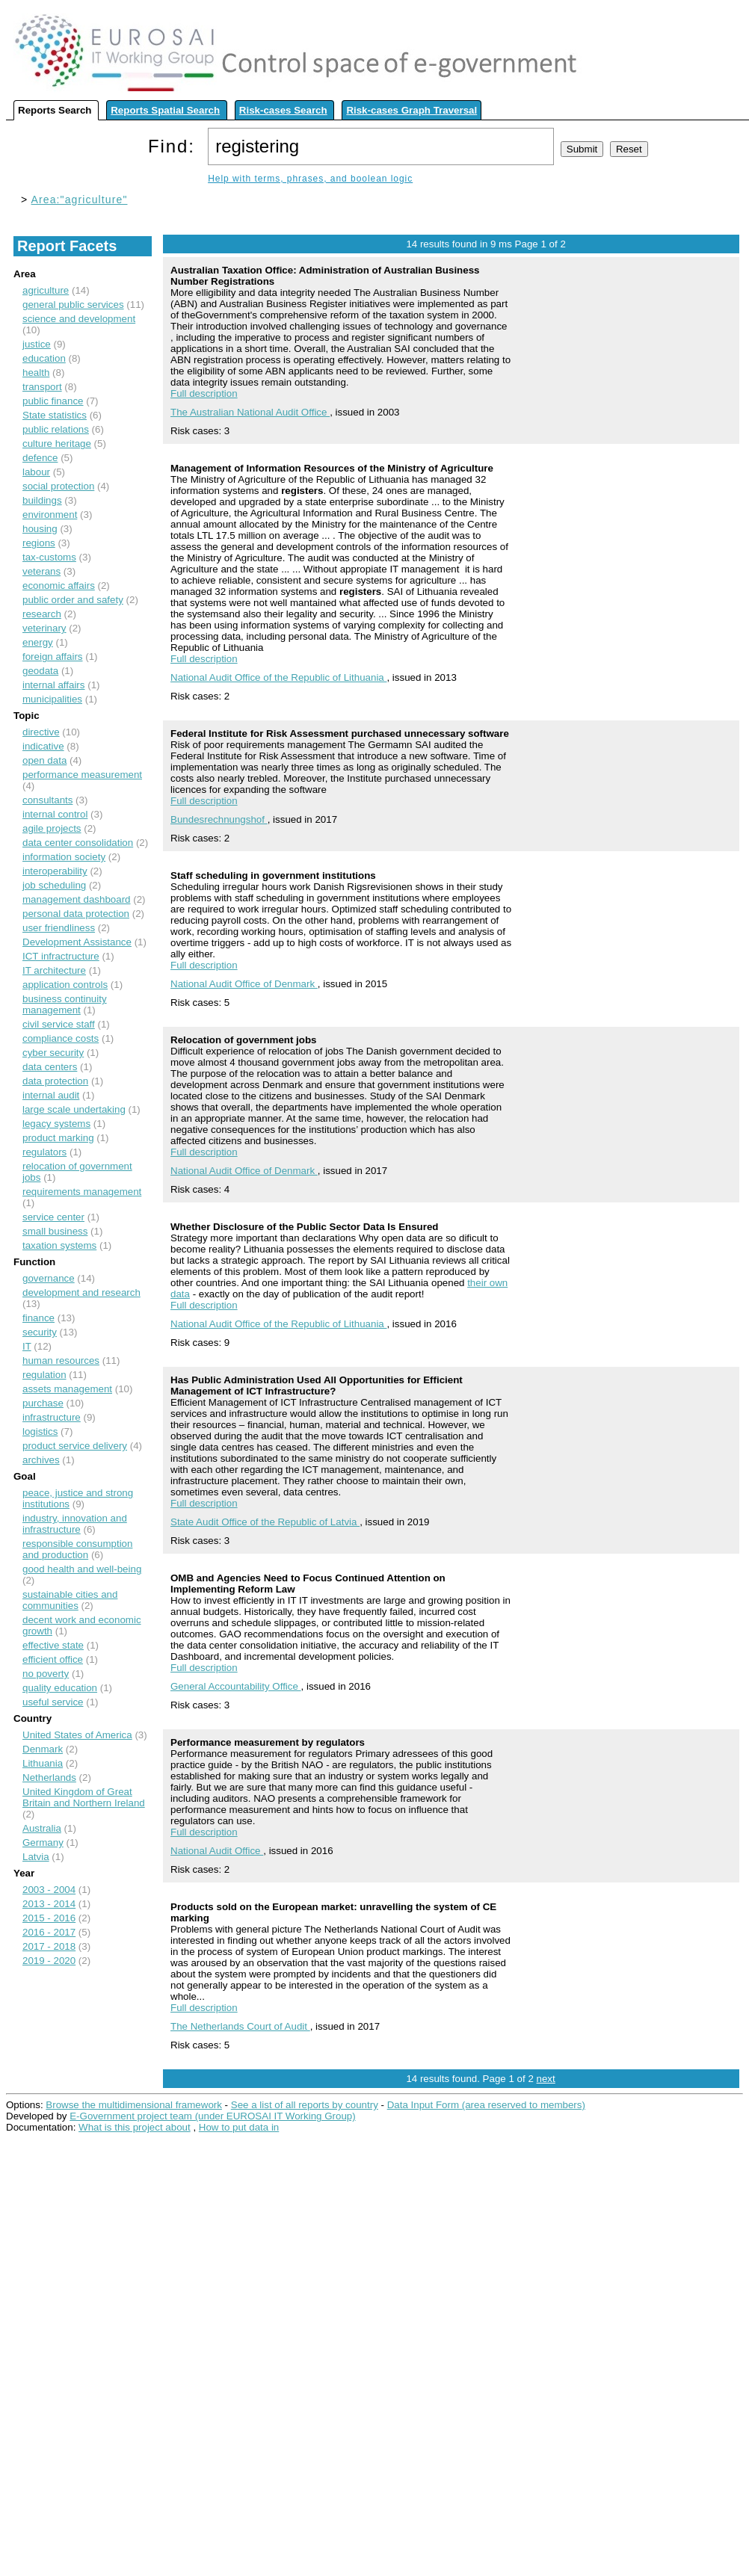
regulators (44, 1152)
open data (44, 760)
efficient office (52, 1659)
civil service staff (58, 1024)
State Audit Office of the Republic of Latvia (265, 1522)
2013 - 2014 (48, 1903)
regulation (44, 1374)
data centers (49, 1066)
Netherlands (49, 1777)
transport (42, 386)
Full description (204, 393)
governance (48, 1278)
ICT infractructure (60, 956)
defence (40, 457)
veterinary (44, 628)
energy (37, 642)
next (546, 2078)
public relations (55, 429)
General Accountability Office (235, 1686)
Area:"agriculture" (79, 200)
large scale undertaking (74, 1109)
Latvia (35, 1856)
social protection (58, 486)
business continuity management (64, 1004)
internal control (54, 814)
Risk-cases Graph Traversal (411, 110)
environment (49, 514)
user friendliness (58, 927)
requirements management (81, 1191)
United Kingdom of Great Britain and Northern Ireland (83, 1797)
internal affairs (53, 685)
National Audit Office (216, 1850)
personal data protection (75, 913)
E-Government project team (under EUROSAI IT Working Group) (212, 2116)
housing (40, 528)
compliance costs (60, 1038)
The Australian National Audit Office (250, 412)
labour (36, 472)
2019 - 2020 (48, 1960)
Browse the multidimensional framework (134, 2104)
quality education (59, 1687)
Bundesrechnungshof (219, 819)
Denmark (42, 1749)
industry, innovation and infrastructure (74, 1524)
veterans (41, 571)
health (35, 372)
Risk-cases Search (283, 110)
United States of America (77, 1735)
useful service (53, 1702)
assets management (67, 1388)
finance (38, 1317)
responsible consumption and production (77, 1549)
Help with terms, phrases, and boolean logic (310, 178)
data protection (55, 1081)
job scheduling (54, 885)
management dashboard (76, 899)
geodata (40, 670)
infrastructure (51, 1417)
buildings (42, 500)
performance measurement (82, 774)
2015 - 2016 (48, 1918)
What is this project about (134, 2127)
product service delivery (74, 1445)
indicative (43, 746)
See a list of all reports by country (304, 2104)
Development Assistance (77, 942)
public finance (53, 401)
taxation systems (59, 1245)
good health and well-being (81, 1569)
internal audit (50, 1095)
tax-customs (49, 557)
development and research (81, 1292)
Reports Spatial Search (165, 110)
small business (54, 1231)
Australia (41, 1828)
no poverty (45, 1673)
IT (26, 1346)
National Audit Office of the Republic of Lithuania (278, 677)
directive (41, 732)
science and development (78, 318)
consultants (47, 800)
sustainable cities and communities (69, 1600)
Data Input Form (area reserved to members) (486, 2104)
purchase (43, 1403)
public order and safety (72, 599)
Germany (43, 1842)
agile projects (51, 828)
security (39, 1332)
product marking (58, 1137)
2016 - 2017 (48, 1932)
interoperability (54, 871)
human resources (60, 1360)
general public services (73, 304)
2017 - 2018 (48, 1946)
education (44, 358)
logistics (40, 1431)
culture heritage (56, 443)
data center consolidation (77, 842)
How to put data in (239, 2127)
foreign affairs (52, 656)
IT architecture (54, 970)
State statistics (54, 415)
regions (38, 543)
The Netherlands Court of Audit (240, 2026)
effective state (53, 1645)
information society (63, 856)
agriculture (45, 290)
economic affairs (58, 585)
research (41, 614)
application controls (65, 984)
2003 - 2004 (48, 1889)
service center (53, 1217)
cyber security (53, 1052)
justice (36, 344)
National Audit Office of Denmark (244, 983)
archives (41, 1459)
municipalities (52, 699)
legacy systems (56, 1123)
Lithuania (42, 1763)
